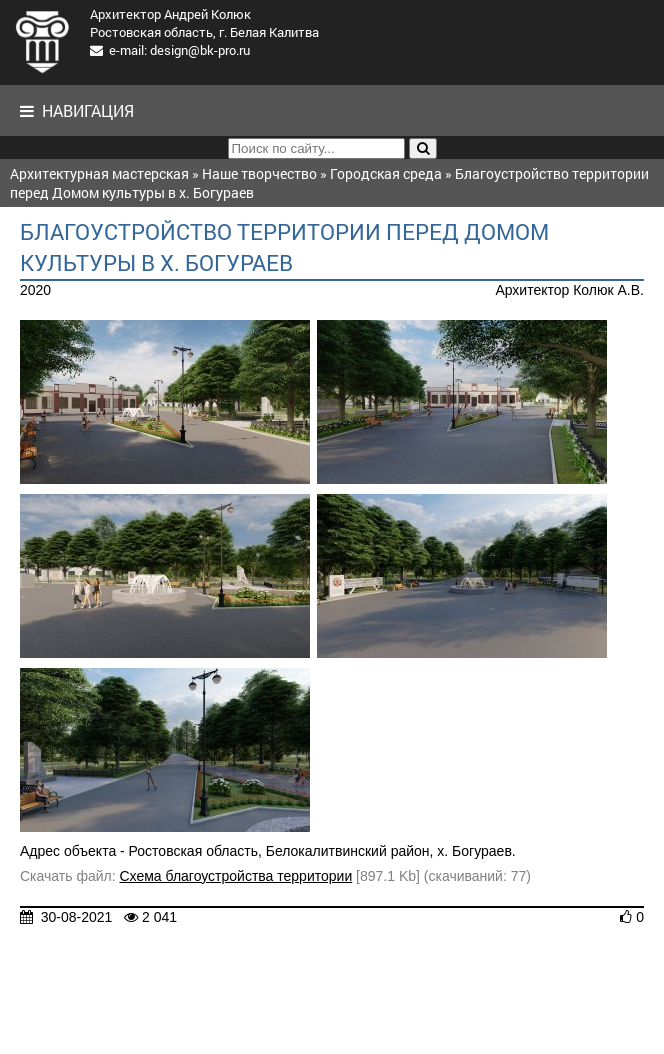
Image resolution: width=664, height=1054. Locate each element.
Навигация (77, 110)
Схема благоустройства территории (235, 876)
